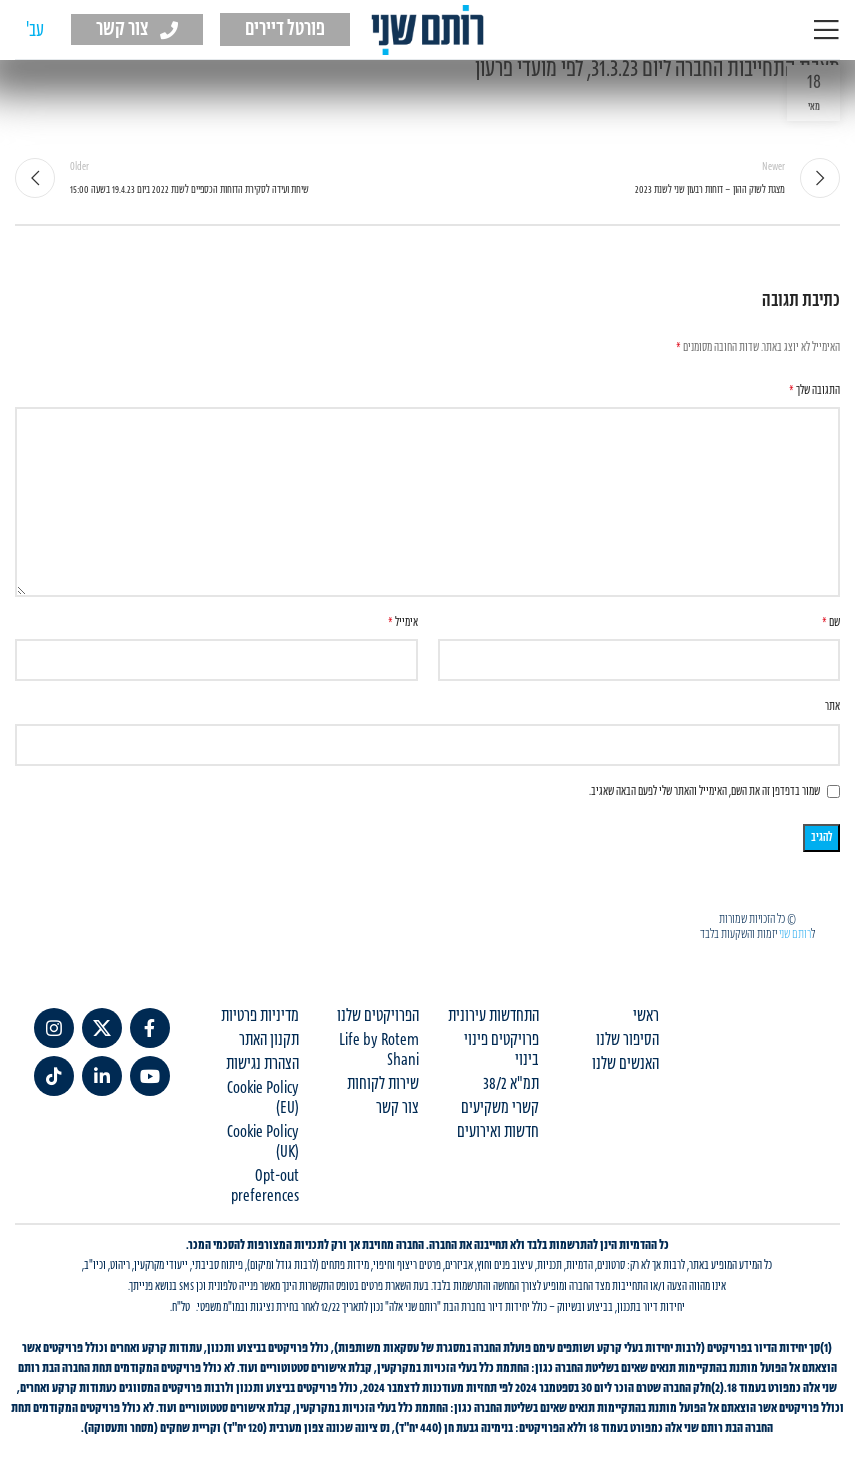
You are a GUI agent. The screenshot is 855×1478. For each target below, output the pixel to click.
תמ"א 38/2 (511, 1084)
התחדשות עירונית (493, 1016)
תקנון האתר (269, 1040)
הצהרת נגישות (262, 1064)
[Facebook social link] (150, 1028)
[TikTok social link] (54, 1076)
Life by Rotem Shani (379, 1050)
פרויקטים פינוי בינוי (501, 1050)
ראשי (646, 1016)
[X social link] (102, 1028)
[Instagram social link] (54, 1028)
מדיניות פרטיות (260, 1016)
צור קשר (397, 1108)
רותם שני (795, 934)
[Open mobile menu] (826, 30)
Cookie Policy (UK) (263, 1142)
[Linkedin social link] (102, 1076)
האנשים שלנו (625, 1064)
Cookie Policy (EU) (263, 1098)
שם (831, 622)
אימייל (403, 622)
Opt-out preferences (265, 1186)
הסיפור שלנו (627, 1040)
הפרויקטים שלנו (378, 1016)
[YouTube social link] (150, 1076)
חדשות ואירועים (498, 1132)
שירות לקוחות (383, 1084)
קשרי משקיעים (500, 1108)
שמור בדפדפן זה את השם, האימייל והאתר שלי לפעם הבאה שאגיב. (704, 791)
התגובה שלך (814, 390)
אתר (832, 706)
